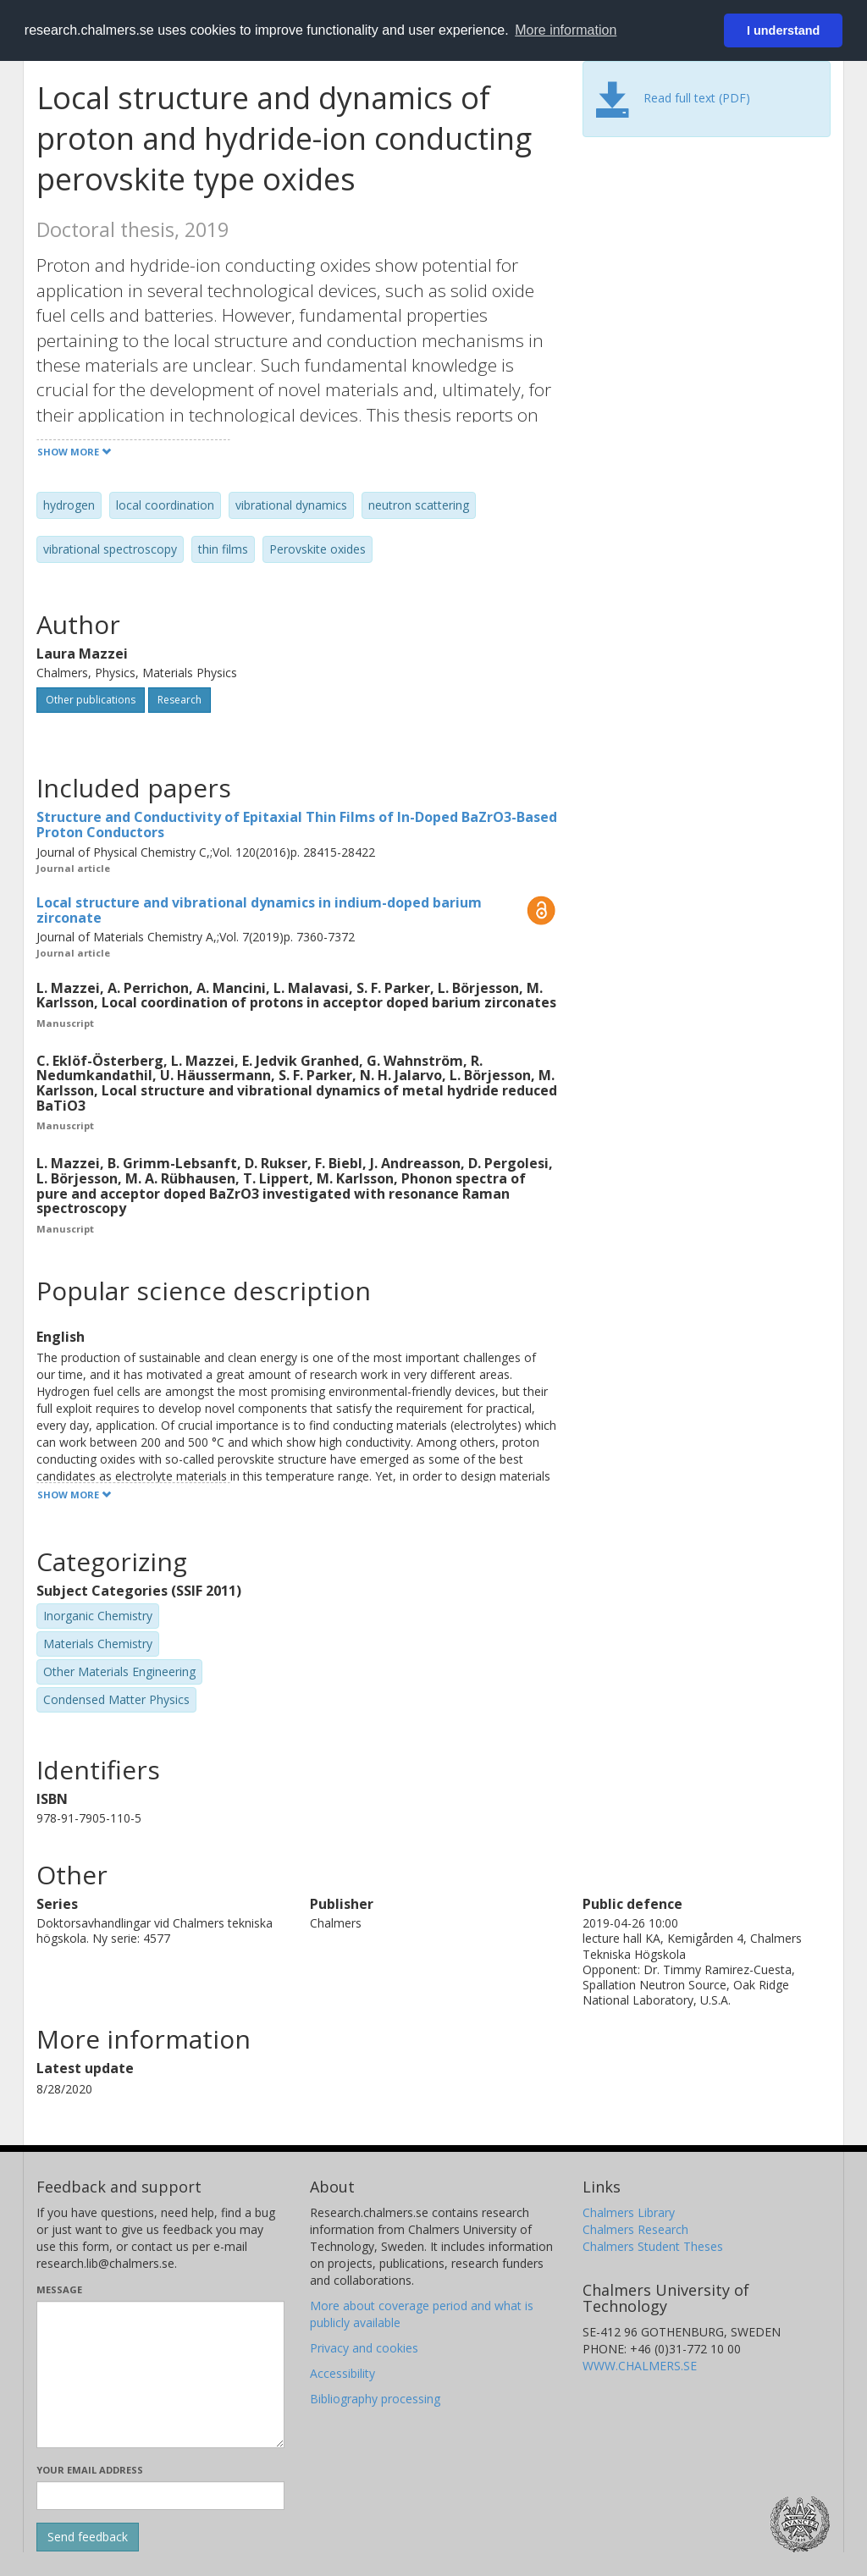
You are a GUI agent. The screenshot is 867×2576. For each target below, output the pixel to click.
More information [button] (565, 30)
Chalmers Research (635, 2229)
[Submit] (87, 2537)
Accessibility (342, 2373)
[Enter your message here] (160, 2374)
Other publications (90, 699)
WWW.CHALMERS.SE (640, 2366)
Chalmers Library (629, 2212)
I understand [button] (783, 30)
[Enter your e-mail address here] (160, 2495)
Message (59, 2289)
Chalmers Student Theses (653, 2246)
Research (179, 699)
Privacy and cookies (364, 2348)
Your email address (89, 2469)
